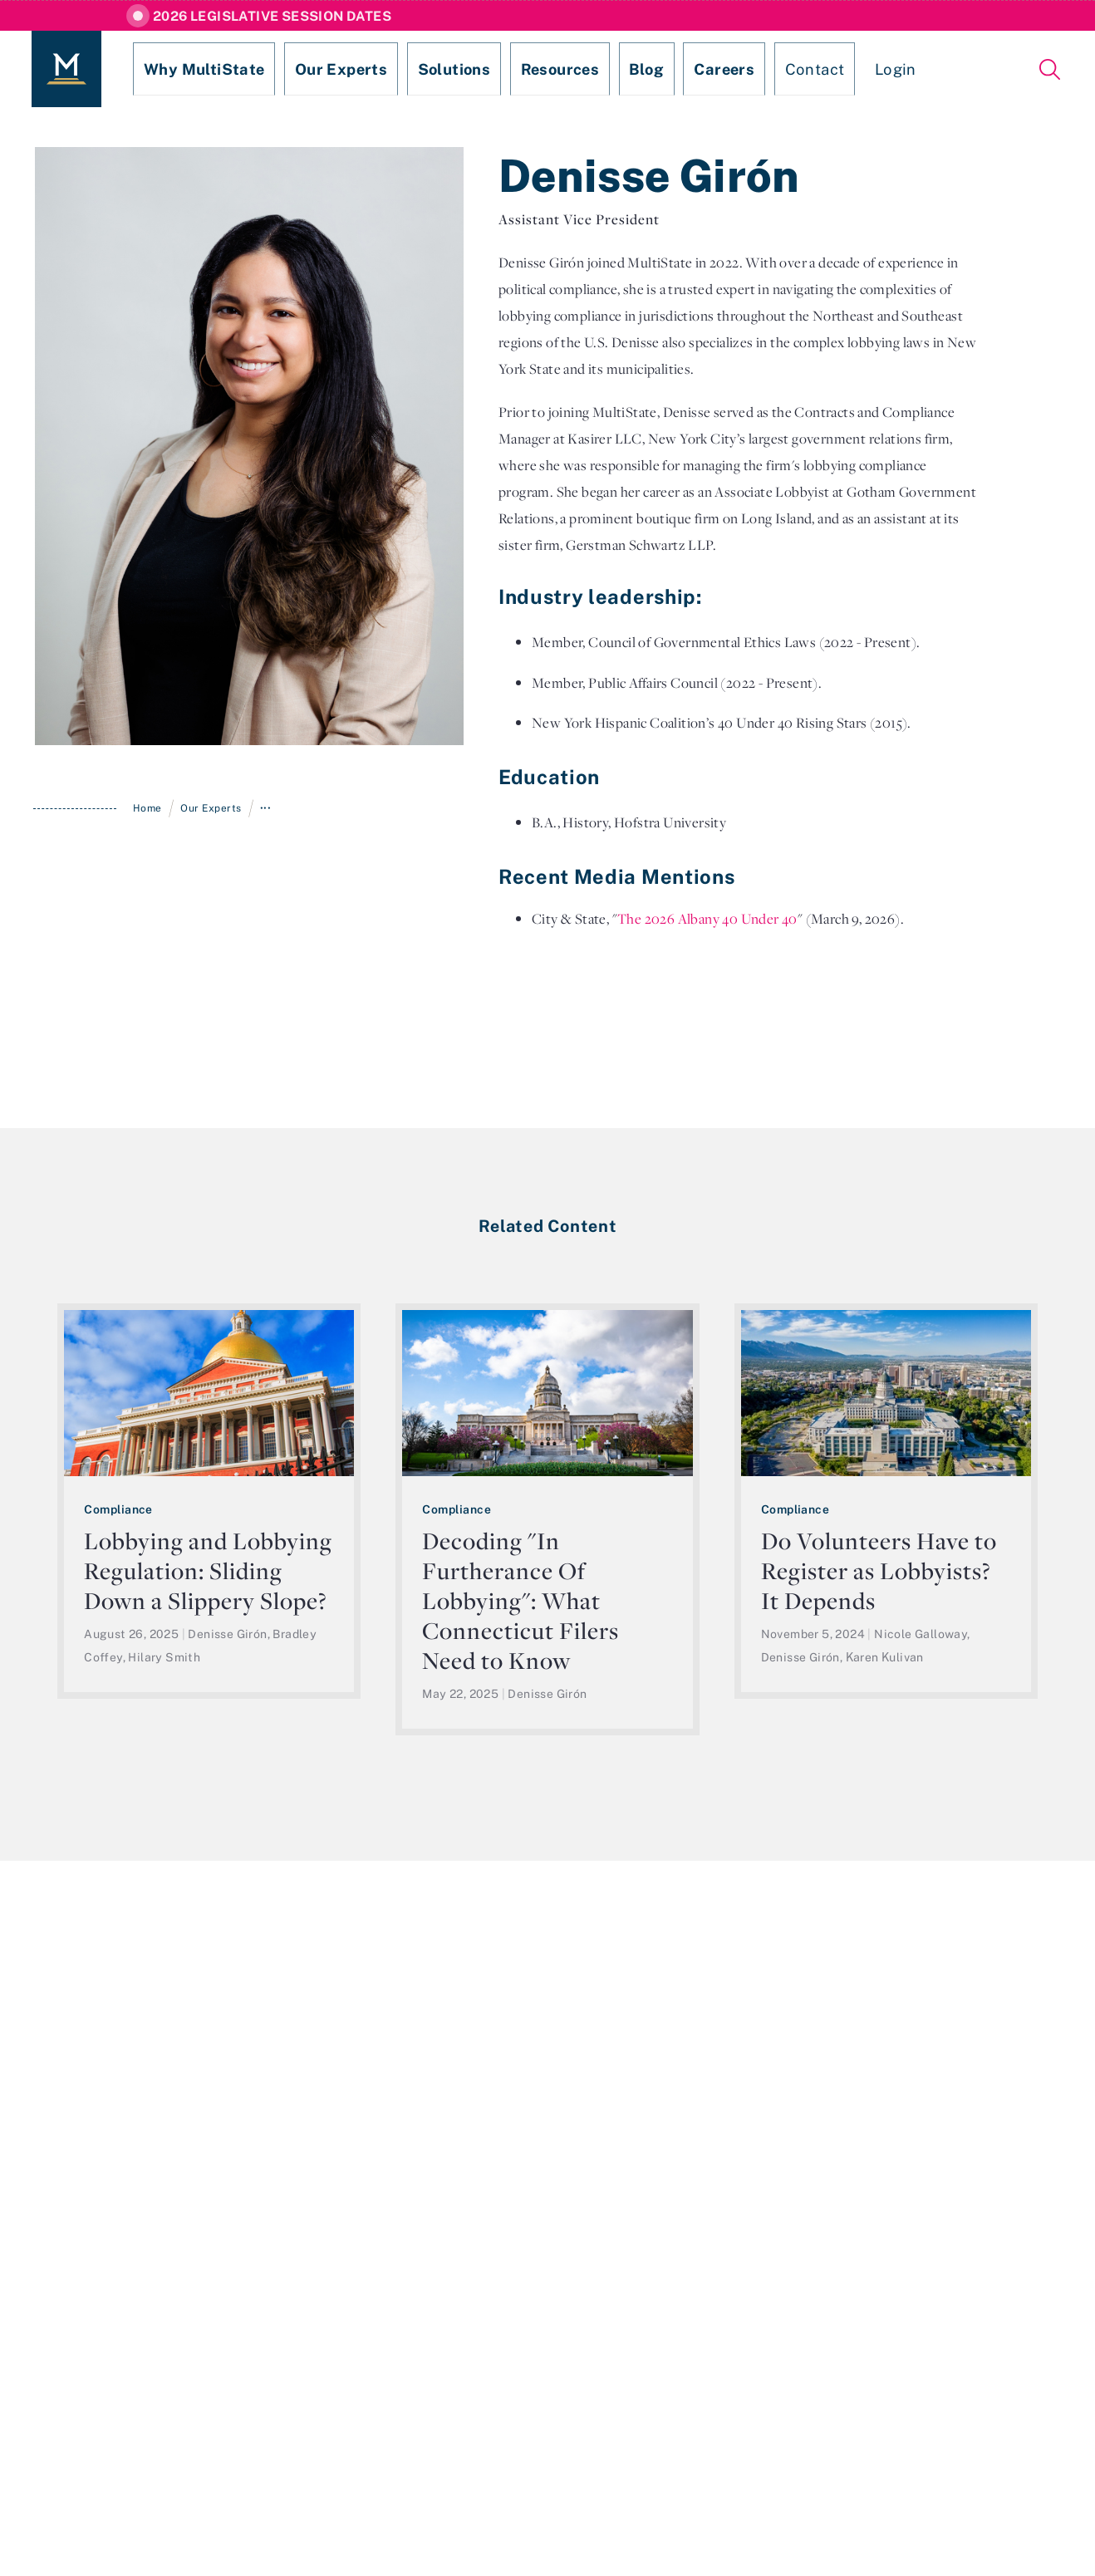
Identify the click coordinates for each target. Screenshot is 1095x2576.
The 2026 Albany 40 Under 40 (707, 919)
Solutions (408, 69)
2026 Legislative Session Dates (272, 15)
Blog (577, 69)
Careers (646, 69)
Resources (502, 69)
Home (147, 808)
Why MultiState (188, 69)
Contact (724, 69)
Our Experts (308, 69)
